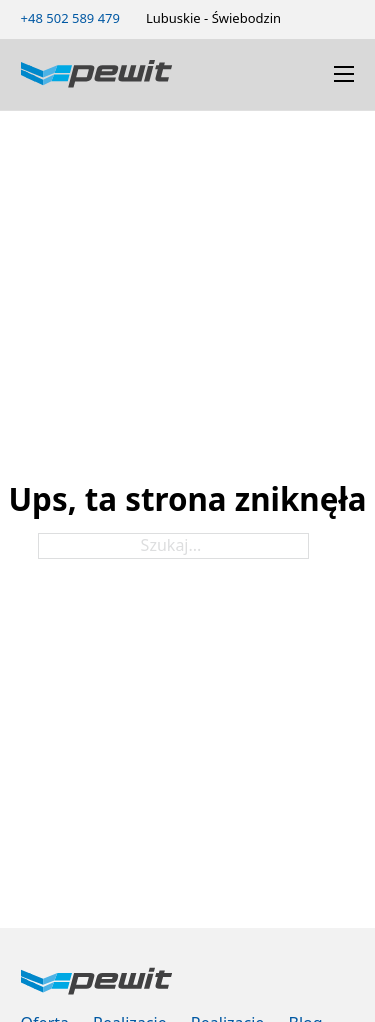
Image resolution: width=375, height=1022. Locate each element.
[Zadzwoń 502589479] (70, 18)
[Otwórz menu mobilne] (344, 74)
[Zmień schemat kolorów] (313, 18)
